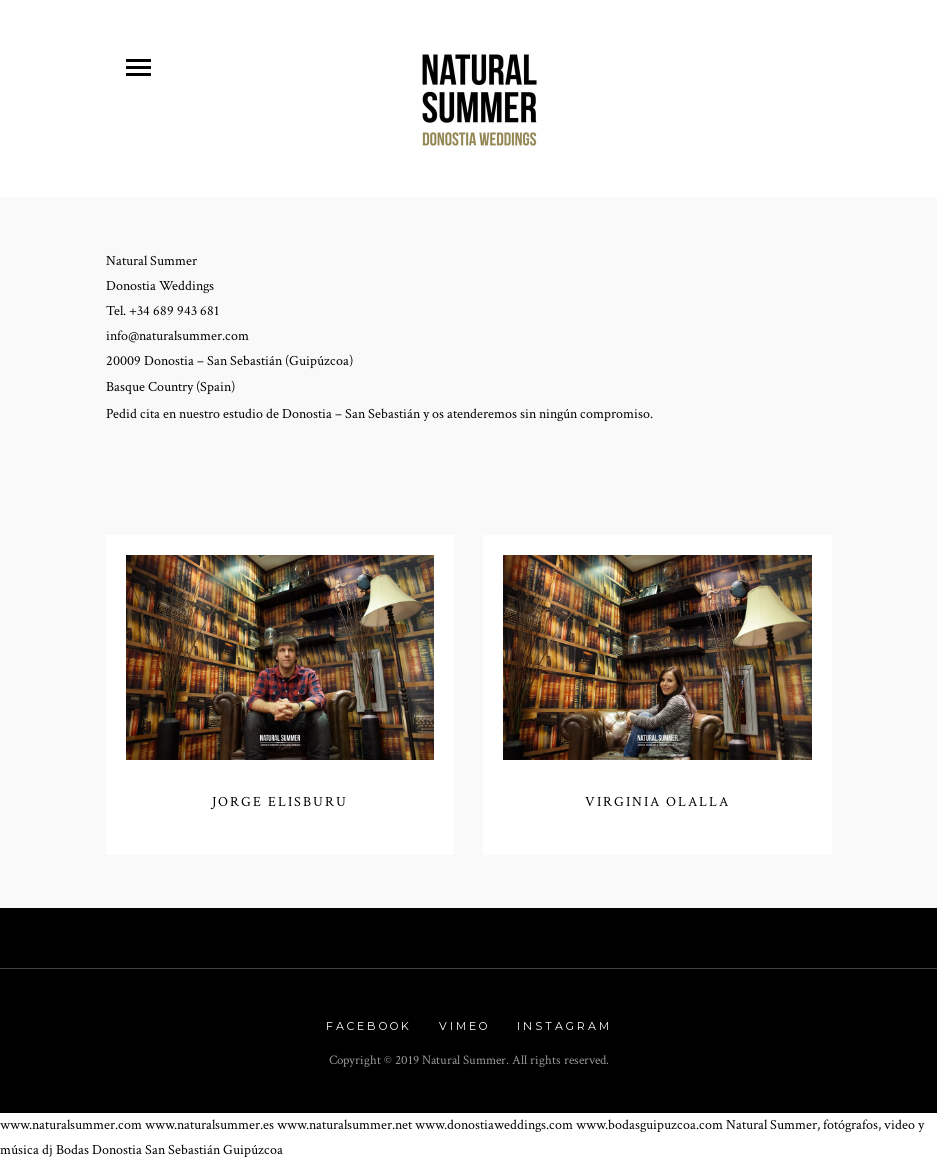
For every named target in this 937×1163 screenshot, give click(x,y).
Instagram (564, 1026)
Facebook (369, 1026)
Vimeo (464, 1026)
